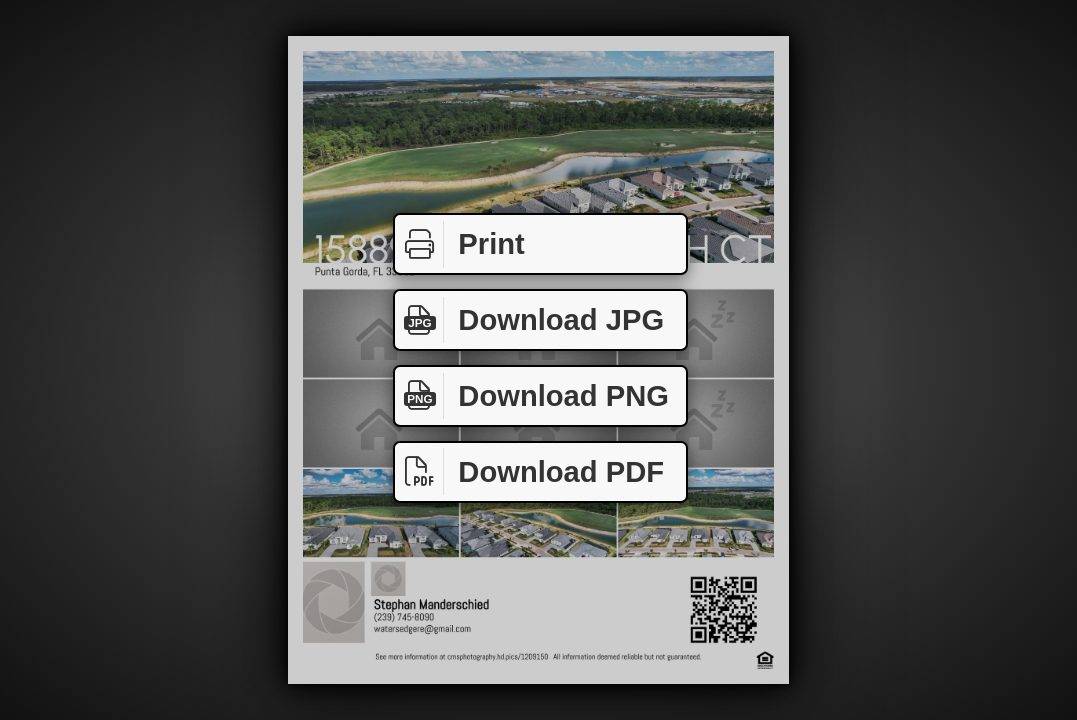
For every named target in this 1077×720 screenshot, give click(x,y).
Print (460, 244)
